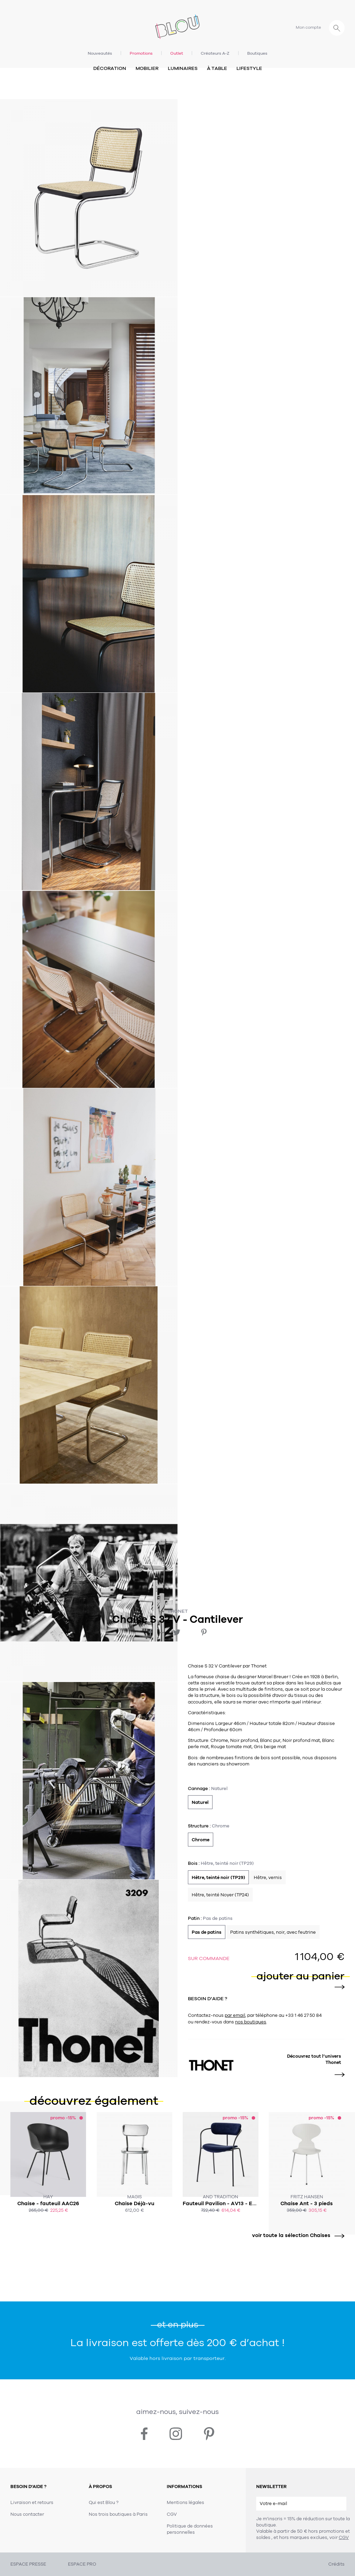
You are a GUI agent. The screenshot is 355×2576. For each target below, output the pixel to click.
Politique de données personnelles (190, 2529)
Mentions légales (185, 2502)
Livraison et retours (31, 2502)
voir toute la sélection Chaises (295, 2235)
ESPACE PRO (82, 2564)
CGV (344, 2537)
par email (235, 2015)
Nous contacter (27, 2514)
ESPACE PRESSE (28, 2564)
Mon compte (308, 27)
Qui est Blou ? (104, 2502)
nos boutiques (250, 2022)
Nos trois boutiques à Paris (118, 2514)
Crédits (336, 2564)
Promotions (141, 53)
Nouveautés (100, 53)
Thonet (177, 1611)
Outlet (176, 53)
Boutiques (257, 53)
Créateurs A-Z (215, 53)
